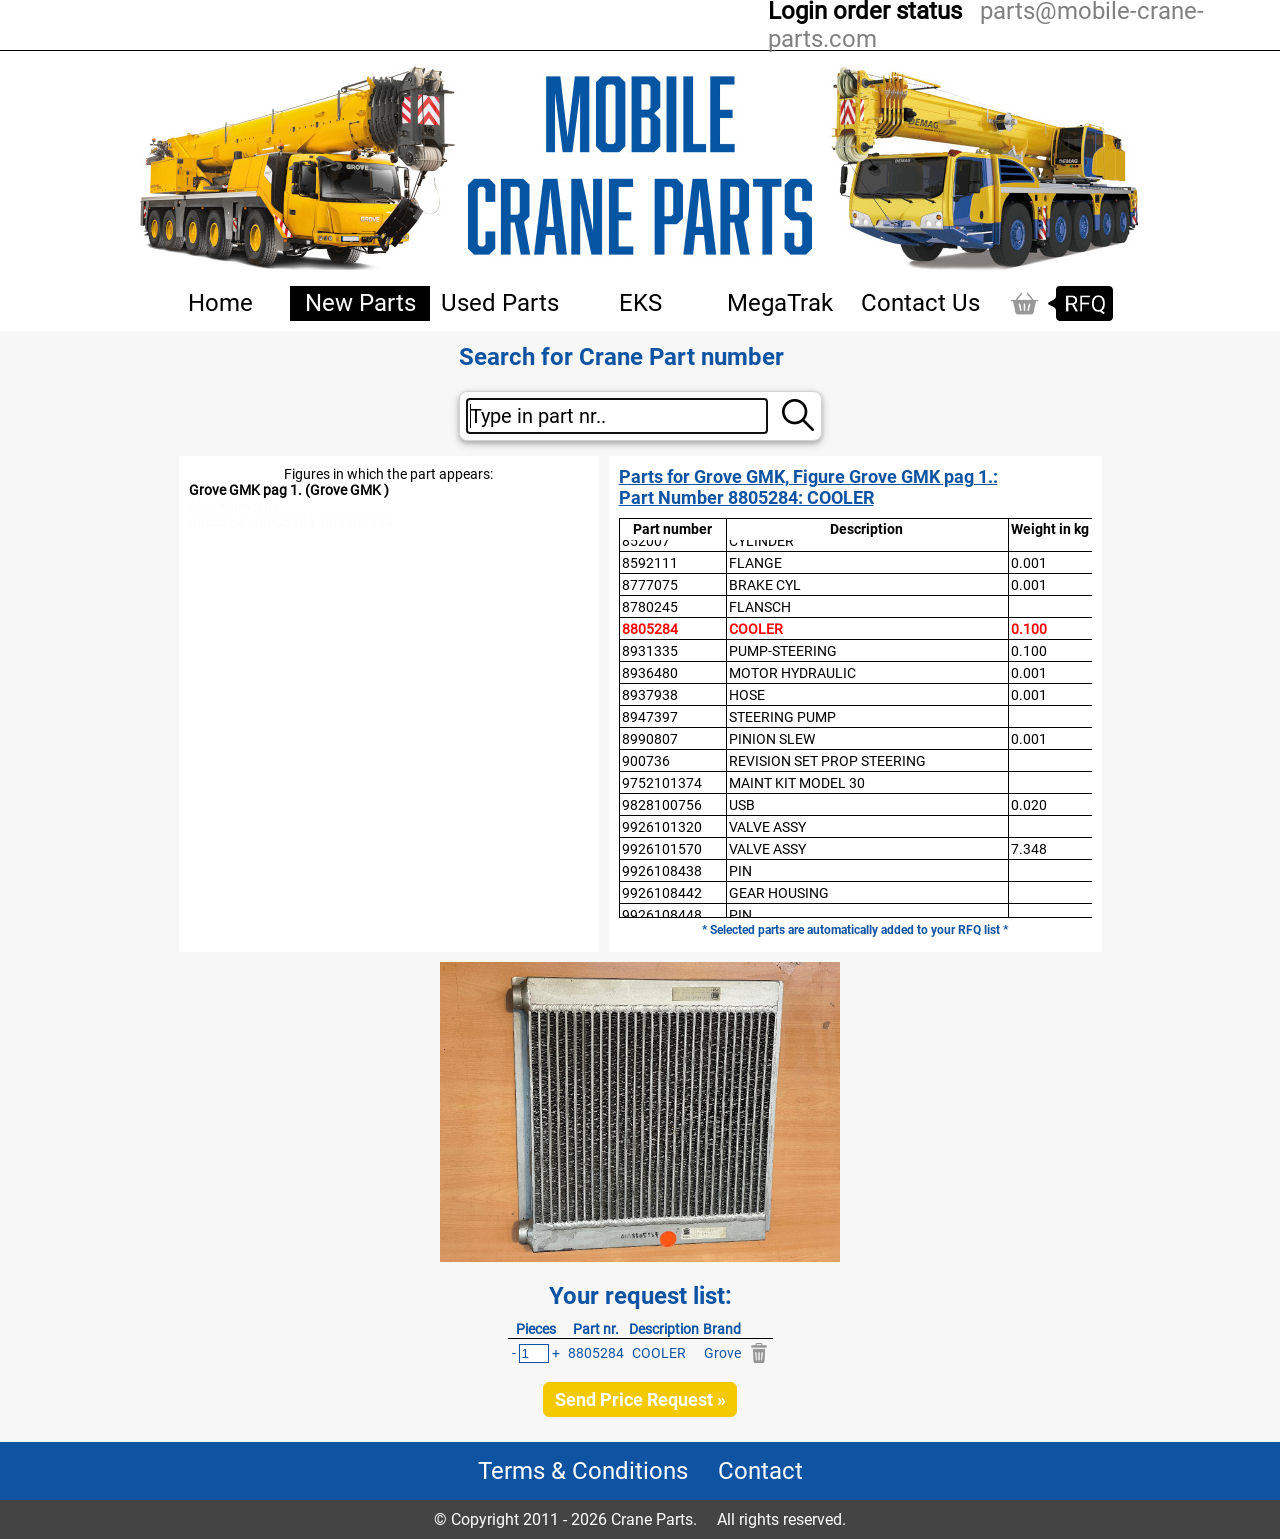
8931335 (650, 651)
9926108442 (662, 893)
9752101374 (662, 783)
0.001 (1029, 563)
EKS (640, 303)
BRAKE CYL (765, 585)
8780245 (650, 607)
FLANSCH (760, 607)
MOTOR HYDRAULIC (792, 673)
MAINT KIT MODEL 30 (797, 783)
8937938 (650, 695)
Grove (722, 1353)
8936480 (650, 673)
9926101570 (662, 849)
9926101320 (662, 827)
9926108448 (662, 915)
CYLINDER (761, 541)
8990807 (650, 739)
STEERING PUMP (782, 717)
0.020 (1029, 805)
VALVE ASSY (767, 827)
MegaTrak (780, 303)
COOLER (756, 629)
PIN (740, 871)
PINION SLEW (772, 739)
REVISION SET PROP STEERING (827, 761)
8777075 (650, 585)
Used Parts (500, 303)
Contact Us (920, 303)
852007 (646, 541)
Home (220, 303)
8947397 (650, 717)
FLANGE (755, 563)
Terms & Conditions (583, 1471)
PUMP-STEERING (783, 651)
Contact (760, 1471)
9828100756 (662, 805)
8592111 (650, 563)
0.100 (1029, 629)
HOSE (747, 695)
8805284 (650, 629)
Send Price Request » (640, 1399)
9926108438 (662, 871)
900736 (646, 761)
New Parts (360, 303)
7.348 (1029, 849)
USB (742, 805)
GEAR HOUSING (779, 893)
